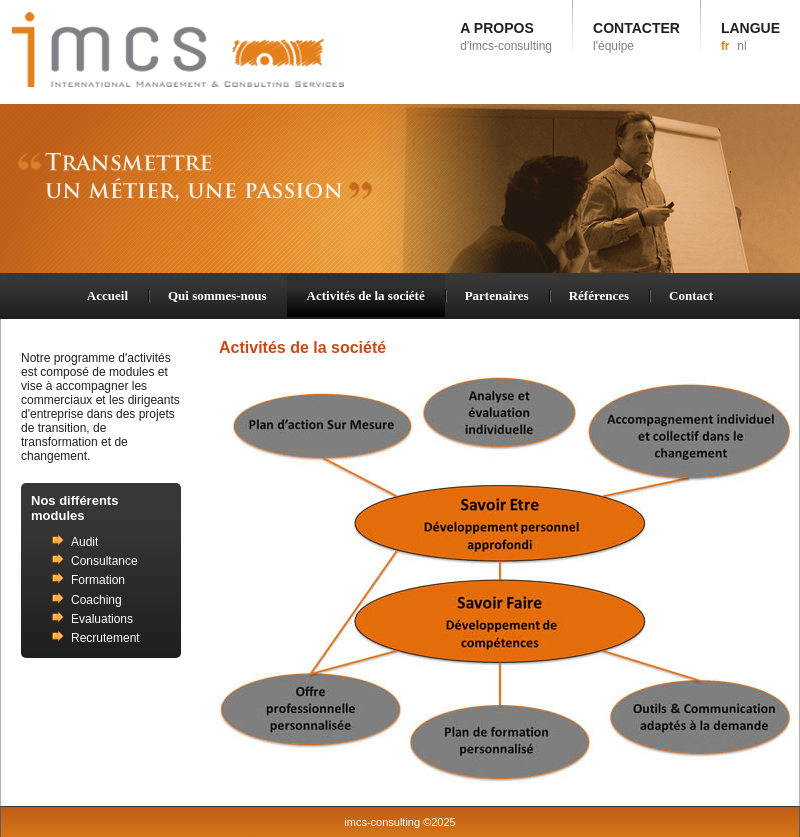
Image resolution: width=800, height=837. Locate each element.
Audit (84, 542)
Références (599, 295)
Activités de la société (366, 295)
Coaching (96, 600)
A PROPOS (506, 36)
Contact (691, 295)
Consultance (104, 561)
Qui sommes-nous (217, 295)
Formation (98, 580)
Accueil (107, 295)
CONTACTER (636, 36)
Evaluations (102, 619)
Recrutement (105, 638)
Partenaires (497, 295)
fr (725, 46)
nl (741, 46)
